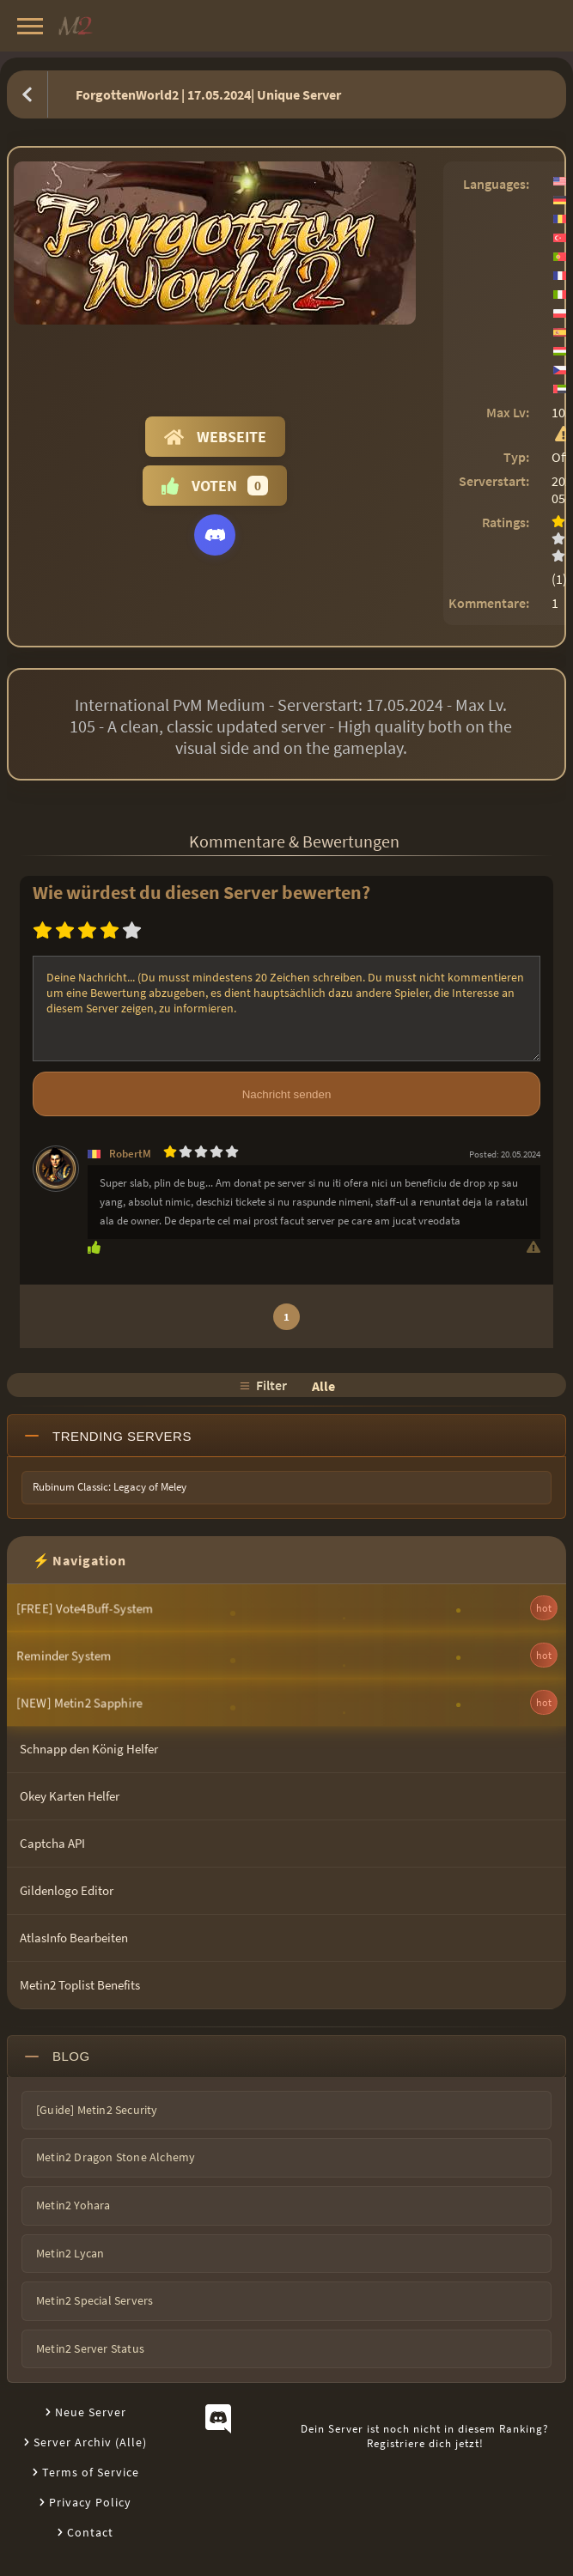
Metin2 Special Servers (94, 2300)
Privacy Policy (90, 2502)
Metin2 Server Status (90, 2348)
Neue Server (90, 2412)
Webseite (215, 437)
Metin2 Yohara (73, 2205)
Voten (215, 485)
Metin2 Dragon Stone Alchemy (115, 2157)
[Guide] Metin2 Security (97, 2109)
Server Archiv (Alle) (90, 2442)
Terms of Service (90, 2472)
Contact (90, 2532)
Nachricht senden (287, 1094)
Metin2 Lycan (70, 2253)
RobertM (130, 1153)
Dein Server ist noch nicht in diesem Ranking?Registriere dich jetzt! (425, 2436)
